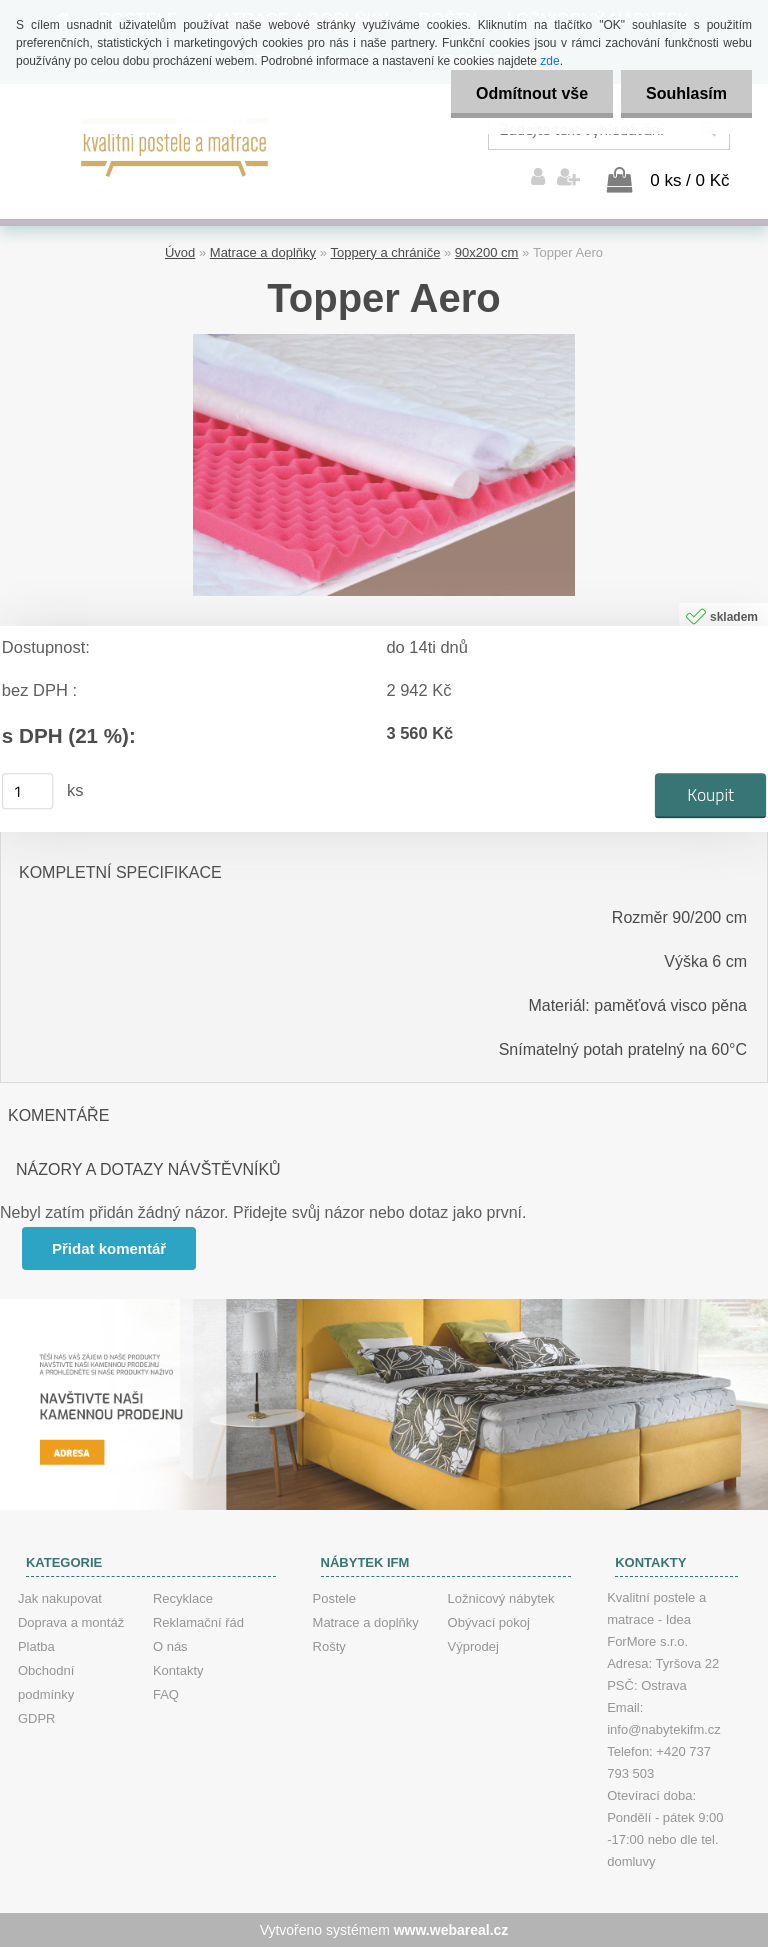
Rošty (329, 1646)
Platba (36, 1646)
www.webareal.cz (451, 1930)
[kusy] (28, 791)
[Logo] (175, 145)
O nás (170, 1646)
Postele (334, 1598)
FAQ (166, 1694)
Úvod (180, 252)
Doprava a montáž (71, 1622)
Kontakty (178, 1670)
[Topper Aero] (384, 341)
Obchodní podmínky (46, 1682)
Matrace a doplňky (263, 252)
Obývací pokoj (489, 1622)
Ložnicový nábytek (501, 1598)
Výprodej (473, 1646)
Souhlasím (686, 93)
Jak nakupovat (60, 1598)
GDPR (37, 1718)
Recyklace (183, 1598)
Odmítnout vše (532, 93)
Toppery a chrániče (386, 252)
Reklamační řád (198, 1622)
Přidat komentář (109, 1248)
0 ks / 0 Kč (689, 180)
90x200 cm (487, 252)
